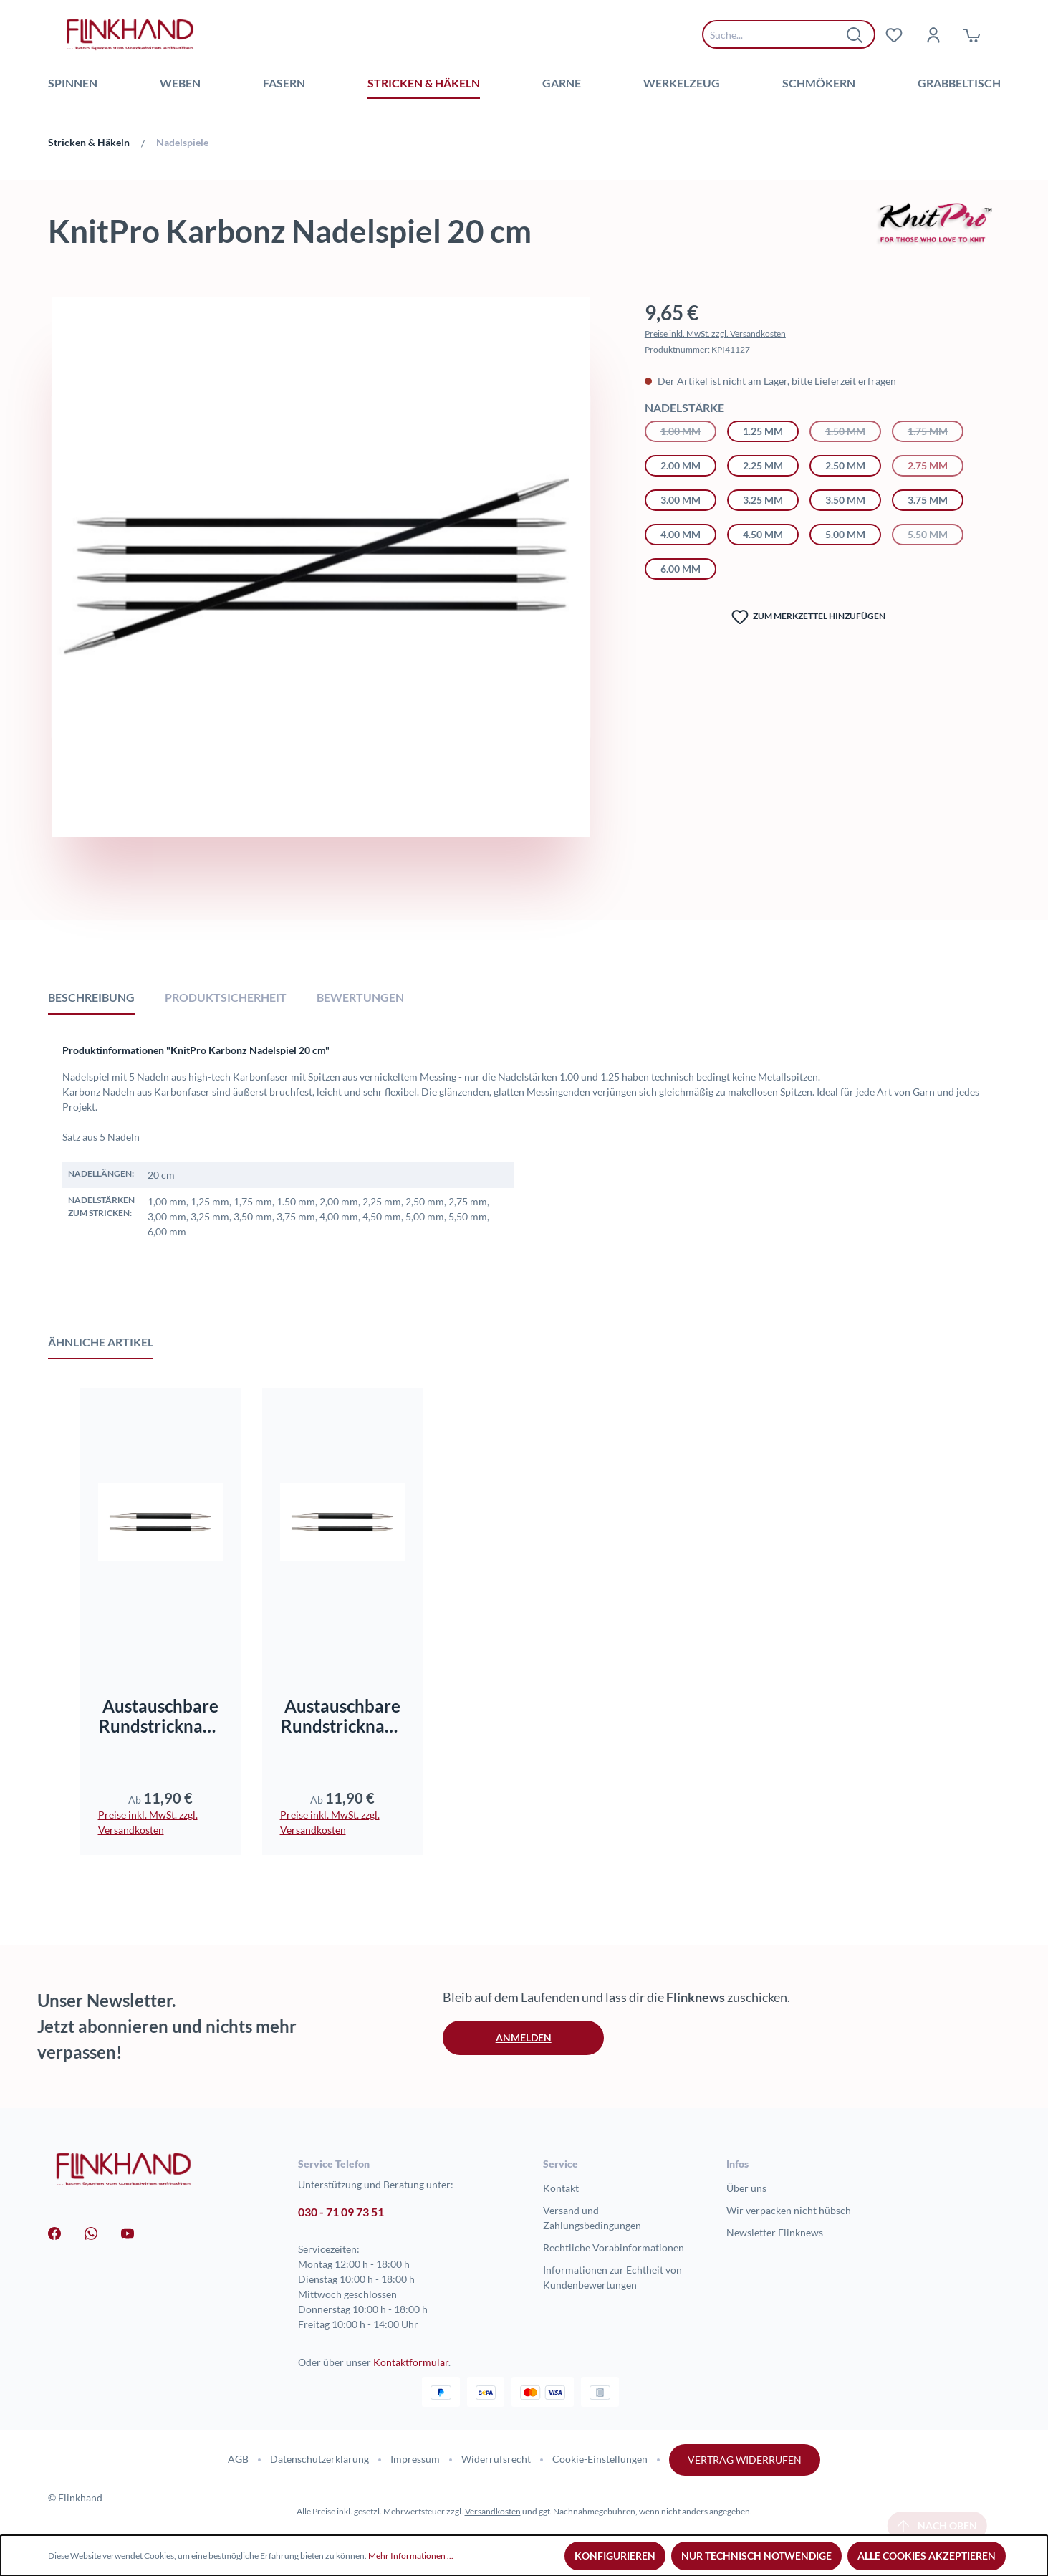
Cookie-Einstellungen (600, 2459)
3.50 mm (845, 500)
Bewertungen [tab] (360, 997)
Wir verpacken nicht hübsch (788, 2210)
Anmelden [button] (524, 2037)
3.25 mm (763, 500)
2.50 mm (845, 465)
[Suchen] (855, 34)
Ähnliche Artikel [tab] (100, 1342)
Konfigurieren (615, 2555)
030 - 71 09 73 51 (341, 2211)
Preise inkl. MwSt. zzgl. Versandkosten (715, 333)
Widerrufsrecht (496, 2459)
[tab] (91, 997)
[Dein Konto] (933, 34)
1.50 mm (853, 430)
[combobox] (778, 34)
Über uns (746, 2188)
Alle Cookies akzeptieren (926, 2555)
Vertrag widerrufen (745, 2459)
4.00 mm (680, 534)
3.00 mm (680, 500)
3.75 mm (928, 500)
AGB (238, 2459)
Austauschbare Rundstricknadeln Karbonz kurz (160, 1716)
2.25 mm (763, 465)
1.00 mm (688, 430)
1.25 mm (763, 431)
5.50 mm (935, 533)
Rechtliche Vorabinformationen (613, 2247)
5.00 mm (845, 534)
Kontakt (561, 2188)
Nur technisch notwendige (756, 2555)
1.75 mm (935, 430)
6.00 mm (680, 568)
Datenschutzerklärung (319, 2459)
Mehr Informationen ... (410, 2555)
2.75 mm (935, 464)
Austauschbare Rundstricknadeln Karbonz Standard (342, 1716)
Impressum (415, 2459)
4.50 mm (763, 534)
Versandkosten (493, 2511)
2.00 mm (680, 465)
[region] (321, 603)
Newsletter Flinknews (774, 2232)
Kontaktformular (410, 2362)
